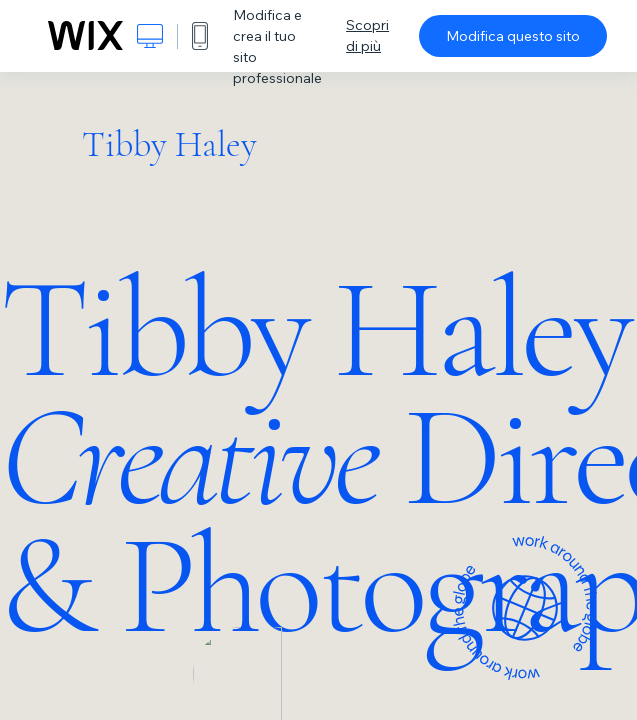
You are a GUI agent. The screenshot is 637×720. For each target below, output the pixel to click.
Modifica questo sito (513, 36)
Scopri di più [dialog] (367, 35)
